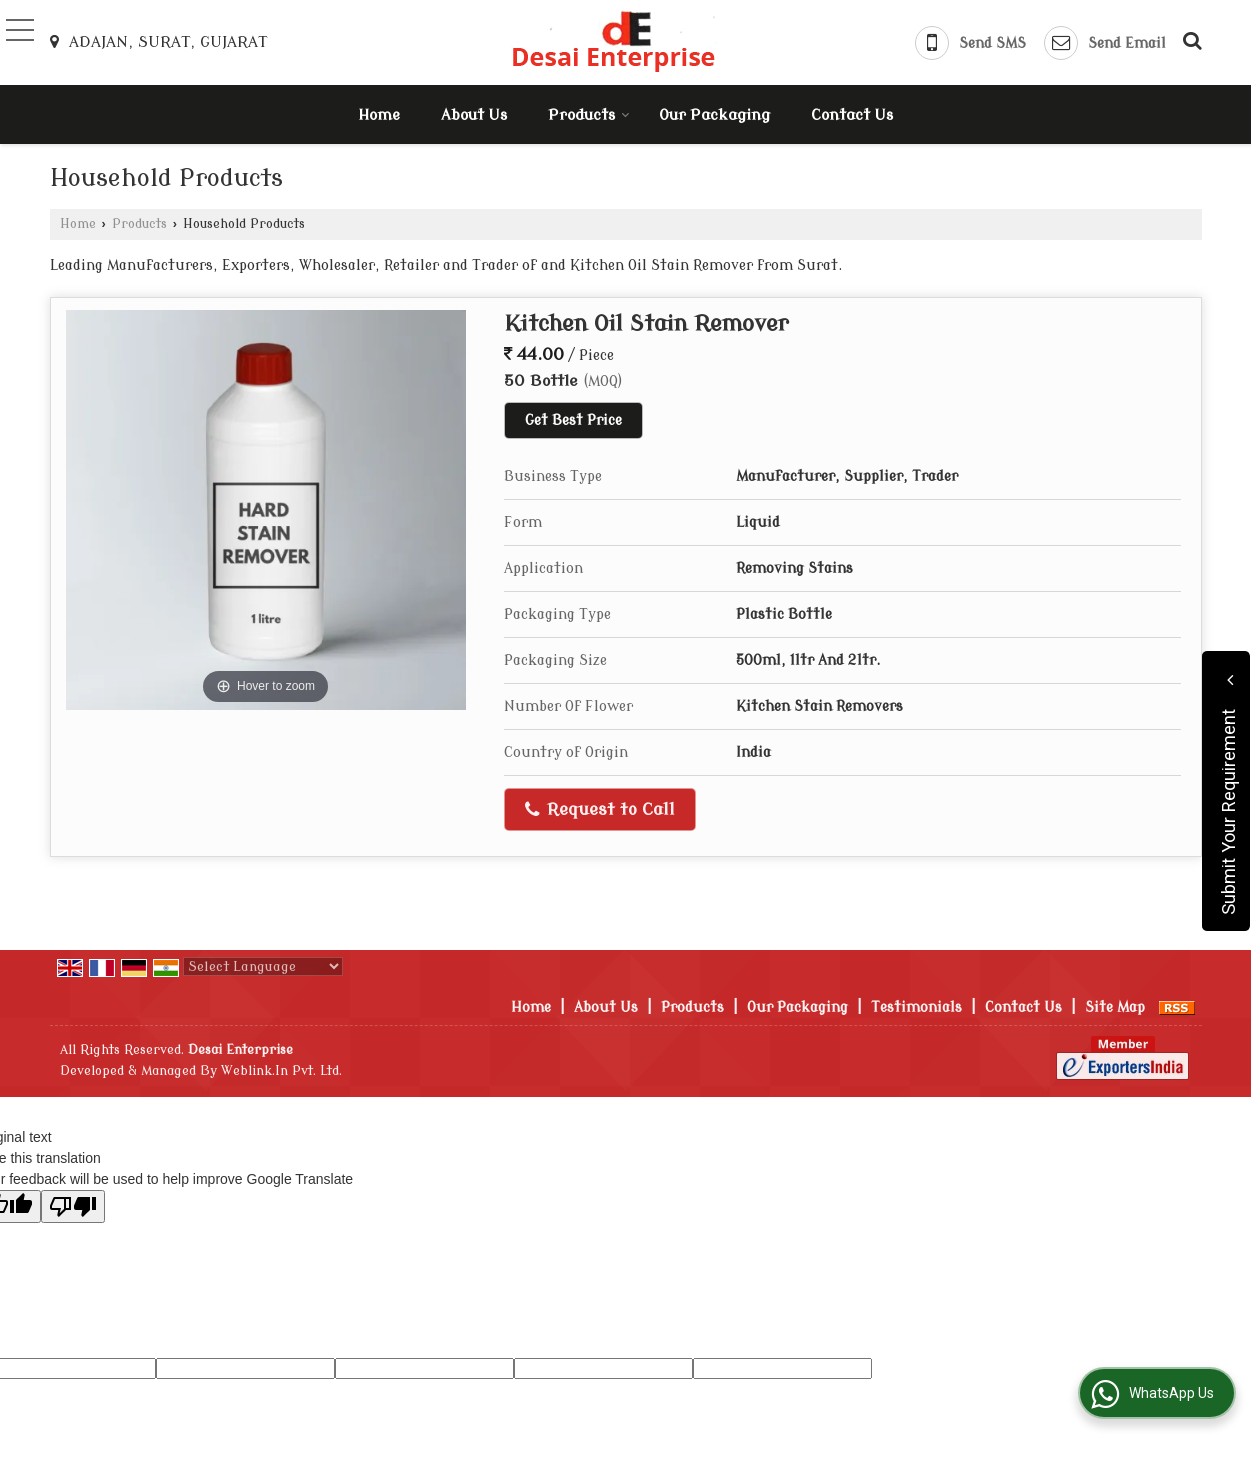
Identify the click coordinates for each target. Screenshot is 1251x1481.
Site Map (1115, 1007)
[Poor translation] (73, 1206)
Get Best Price (573, 420)
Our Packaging (714, 115)
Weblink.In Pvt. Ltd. (281, 1071)
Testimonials (916, 1007)
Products (589, 115)
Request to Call (600, 810)
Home (379, 115)
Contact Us (852, 115)
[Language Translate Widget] (263, 966)
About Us (474, 115)
